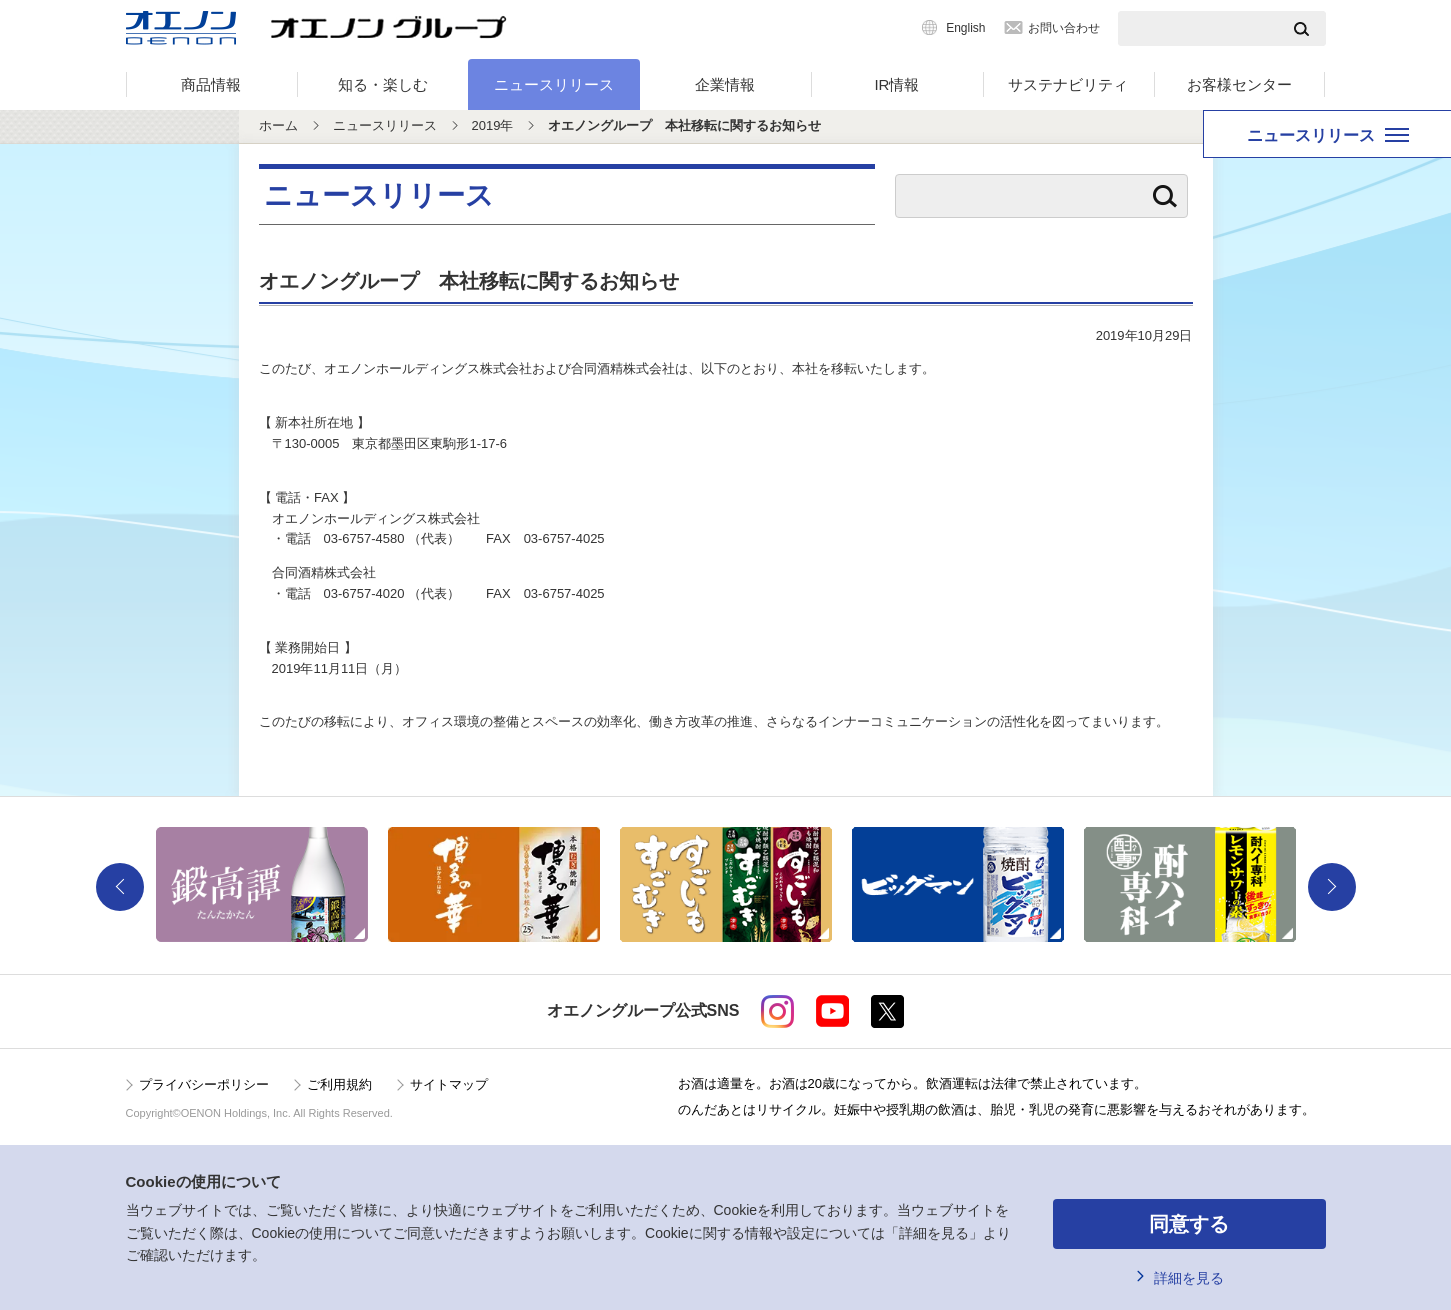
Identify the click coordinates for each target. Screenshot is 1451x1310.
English (965, 28)
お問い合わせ (1064, 28)
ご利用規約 (339, 1084)
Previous (120, 887)
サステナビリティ (1068, 84)
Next (1332, 887)
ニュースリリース (554, 84)
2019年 (493, 125)
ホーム (278, 125)
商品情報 (211, 84)
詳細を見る (1189, 1278)
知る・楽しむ (383, 84)
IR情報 (896, 84)
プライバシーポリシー (204, 1084)
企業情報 (725, 84)
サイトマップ (449, 1084)
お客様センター (1239, 84)
